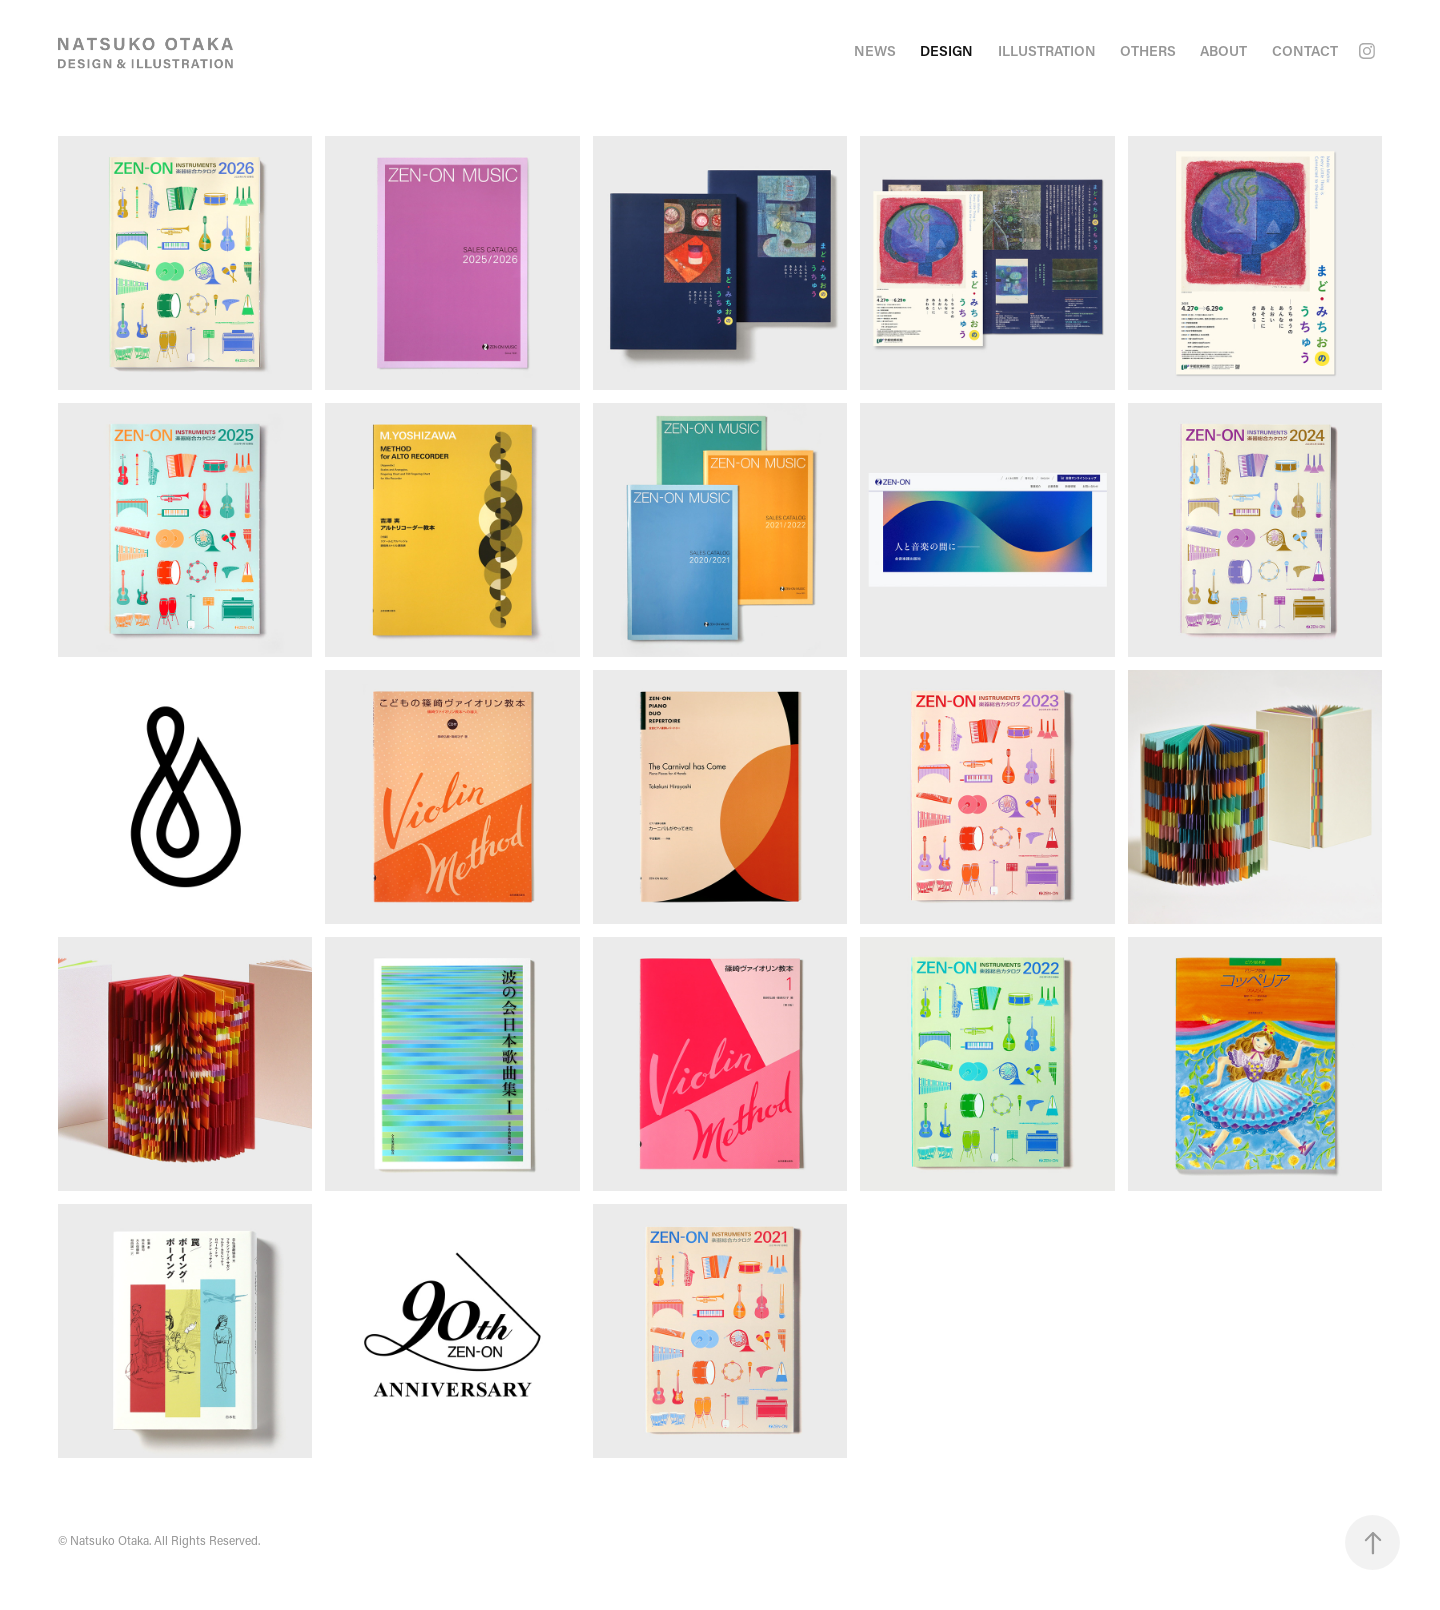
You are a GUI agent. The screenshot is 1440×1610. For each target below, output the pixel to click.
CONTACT (1305, 50)
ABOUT (1223, 50)
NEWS (875, 50)
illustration (1047, 50)
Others (1148, 50)
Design (946, 50)
